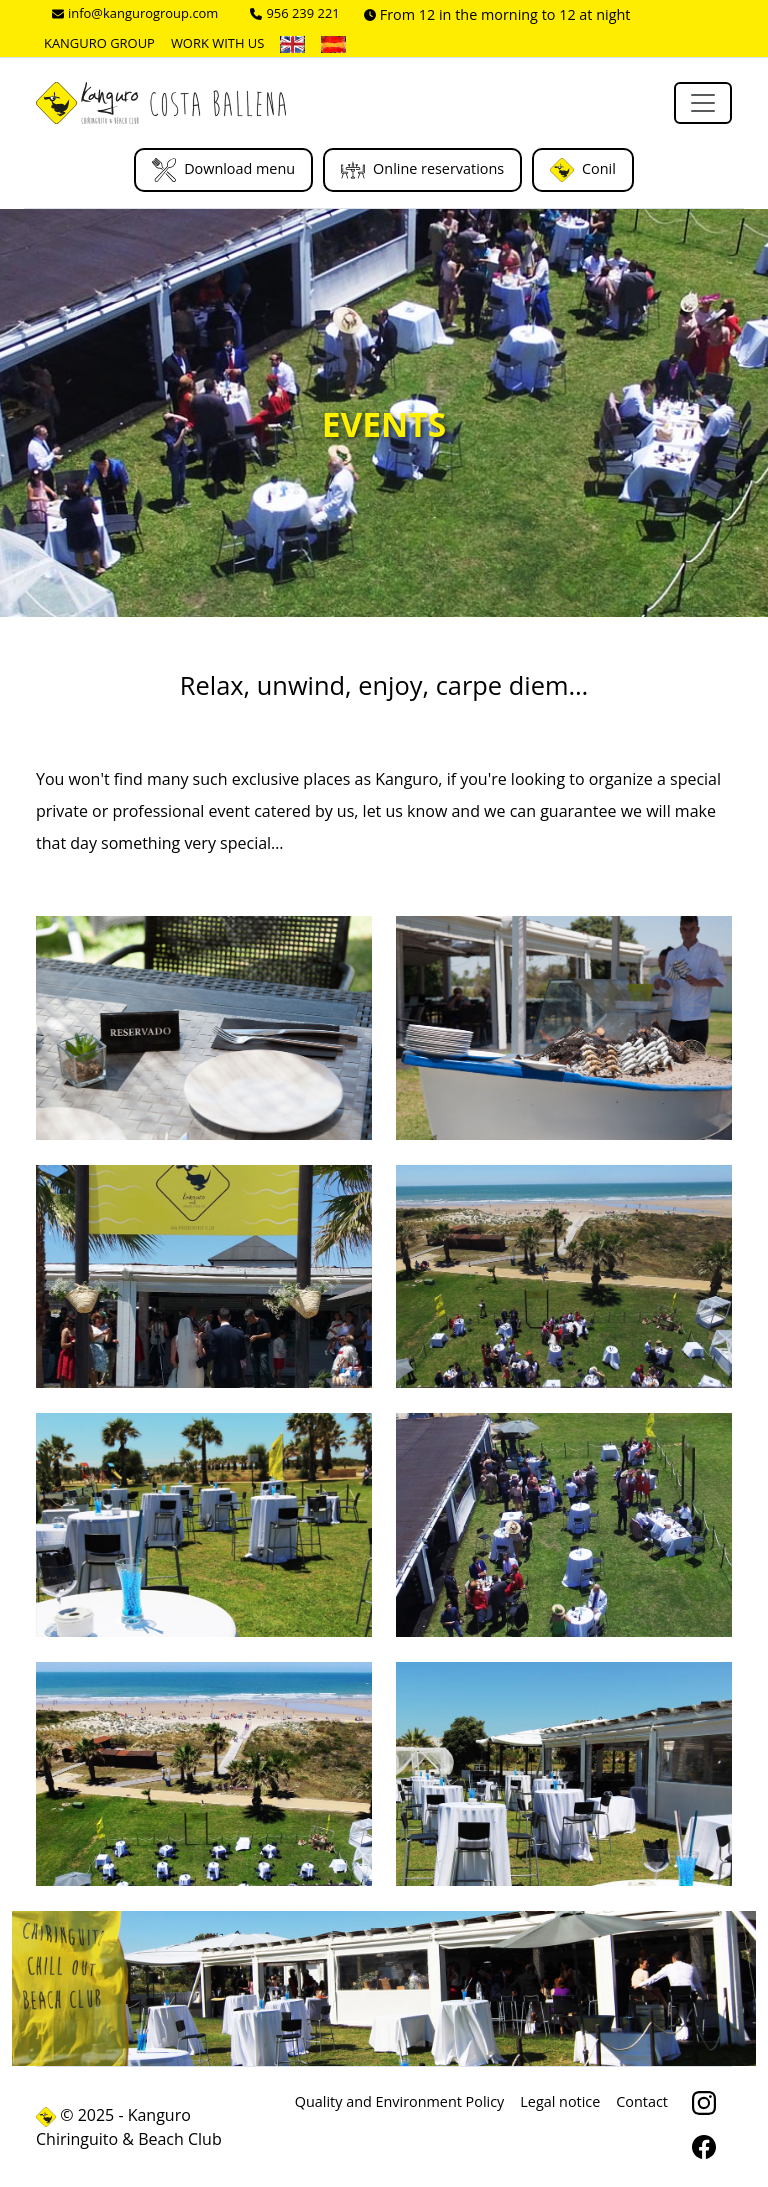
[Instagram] (704, 2105)
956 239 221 (294, 13)
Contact (642, 2101)
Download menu (223, 170)
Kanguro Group (99, 43)
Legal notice (560, 2101)
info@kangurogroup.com (135, 13)
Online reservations (422, 170)
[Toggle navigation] (703, 103)
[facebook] (704, 2149)
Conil (583, 170)
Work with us (218, 43)
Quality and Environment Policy (400, 2101)
